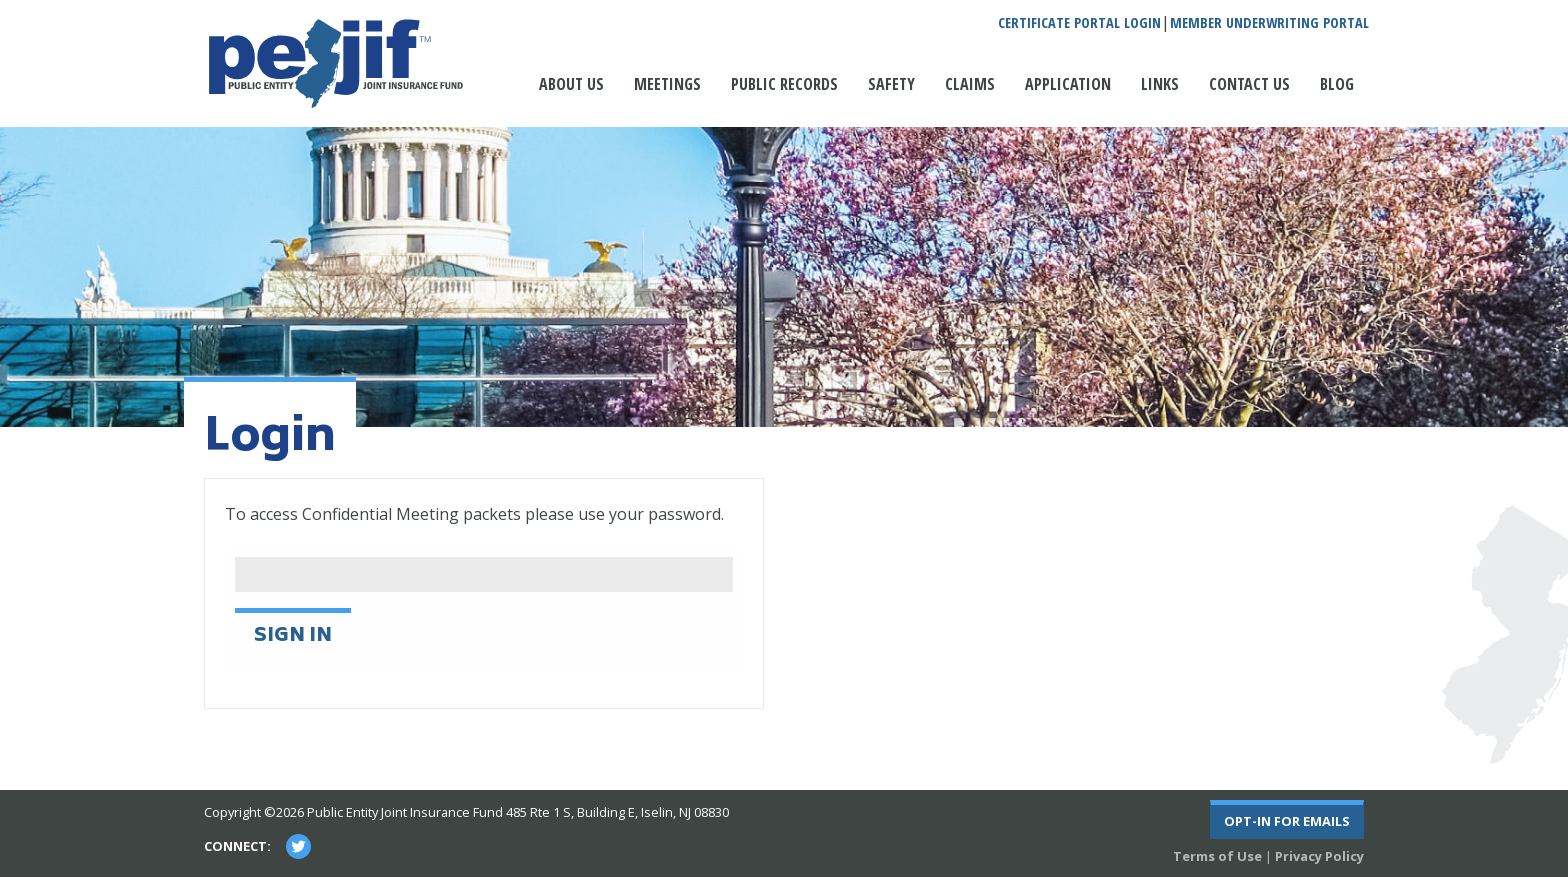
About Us (571, 84)
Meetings (667, 84)
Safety (891, 84)
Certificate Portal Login (1079, 23)
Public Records (784, 84)
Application (1068, 84)
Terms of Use (1217, 856)
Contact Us (1249, 84)
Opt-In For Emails (1287, 821)
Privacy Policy (1319, 856)
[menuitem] (571, 94)
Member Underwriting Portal (1269, 23)
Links (1160, 84)
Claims (970, 84)
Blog (1337, 84)
